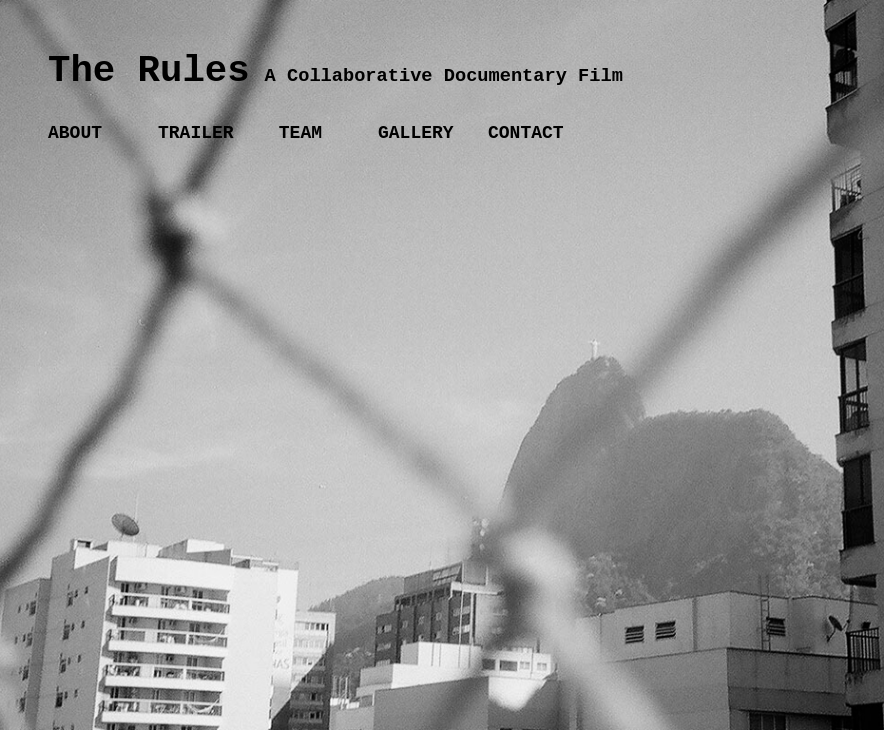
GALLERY (416, 133)
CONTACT (526, 133)
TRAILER (196, 133)
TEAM (295, 133)
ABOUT (75, 133)
